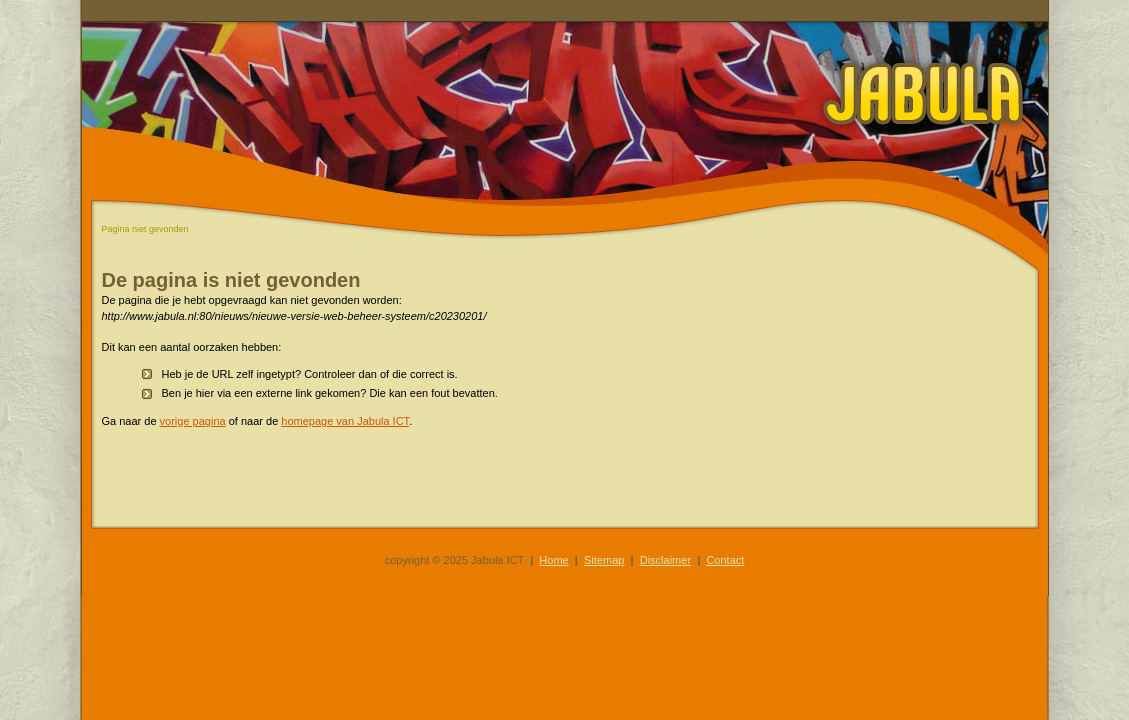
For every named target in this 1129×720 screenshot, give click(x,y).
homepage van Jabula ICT (345, 421)
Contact (725, 560)
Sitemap (604, 560)
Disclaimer (665, 560)
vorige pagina (193, 421)
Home (553, 560)
